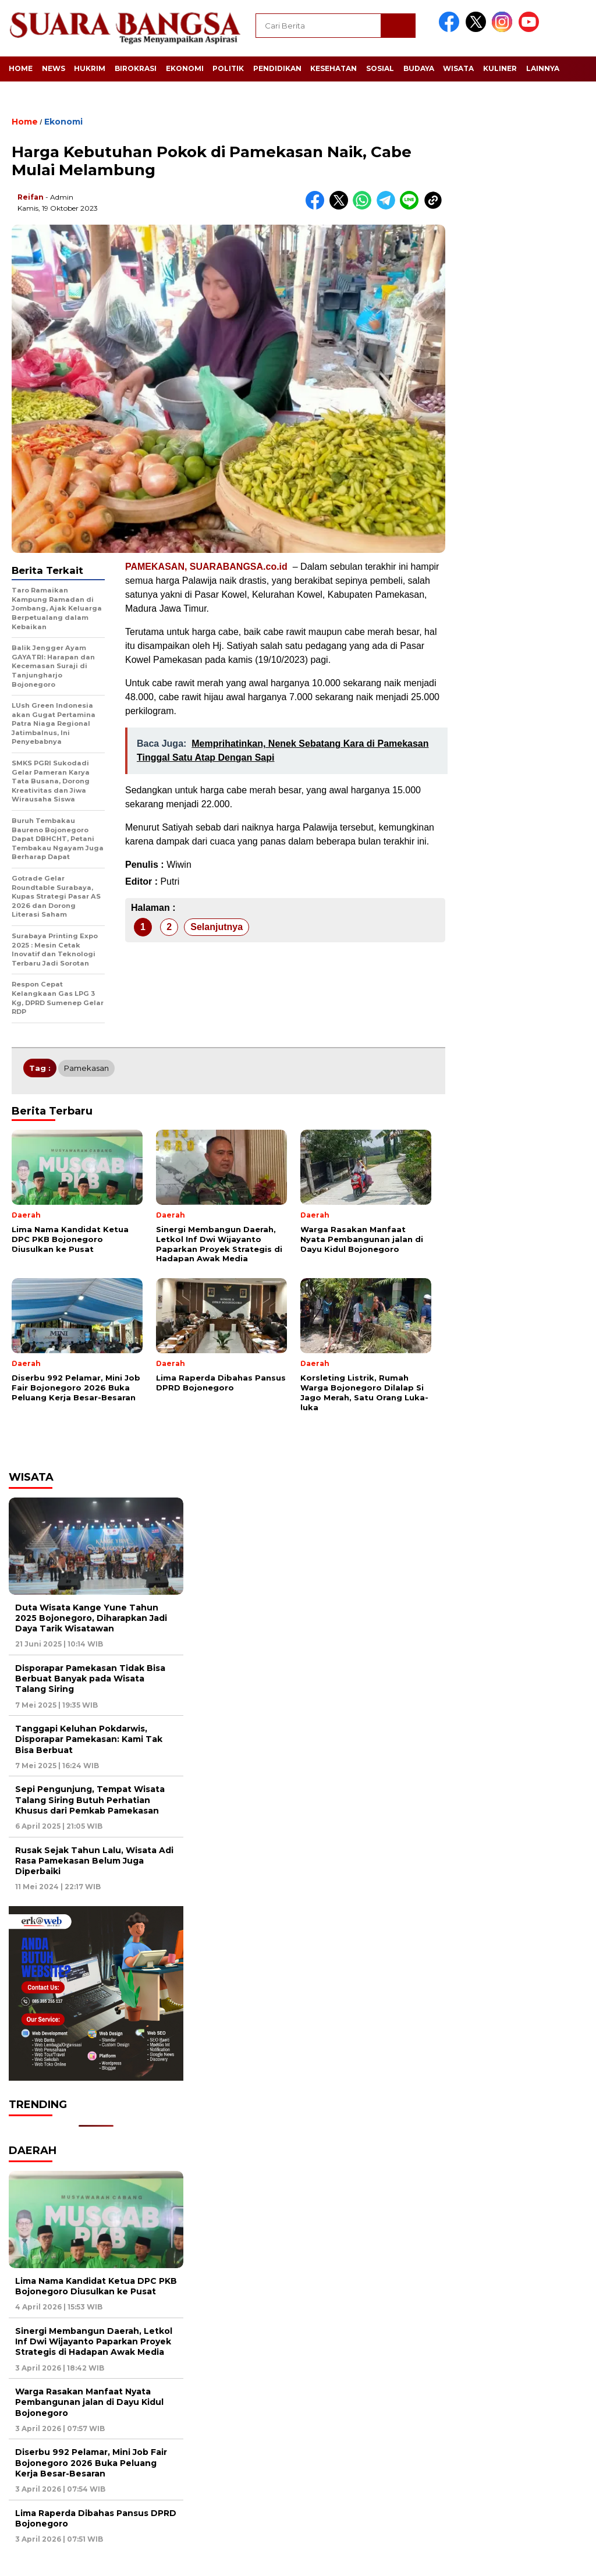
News (53, 68)
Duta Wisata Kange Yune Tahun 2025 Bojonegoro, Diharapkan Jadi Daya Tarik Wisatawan (91, 1618)
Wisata (458, 68)
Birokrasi (136, 68)
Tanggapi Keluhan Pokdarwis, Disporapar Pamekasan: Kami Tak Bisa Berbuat (88, 1739)
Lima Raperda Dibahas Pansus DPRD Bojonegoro (95, 2518)
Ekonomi (185, 68)
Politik (228, 68)
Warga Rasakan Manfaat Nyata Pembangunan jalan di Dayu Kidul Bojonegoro (89, 2402)
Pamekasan (86, 1068)
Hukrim (89, 68)
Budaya (418, 68)
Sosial (380, 68)
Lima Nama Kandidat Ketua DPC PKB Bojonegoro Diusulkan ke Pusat (96, 2286)
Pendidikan (277, 68)
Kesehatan (333, 68)
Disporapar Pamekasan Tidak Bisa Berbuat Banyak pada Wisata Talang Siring (90, 1678)
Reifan (30, 197)
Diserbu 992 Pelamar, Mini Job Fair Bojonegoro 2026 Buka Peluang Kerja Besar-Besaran (91, 2462)
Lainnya (542, 68)
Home (21, 68)
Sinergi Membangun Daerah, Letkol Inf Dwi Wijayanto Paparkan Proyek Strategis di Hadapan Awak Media (93, 2341)
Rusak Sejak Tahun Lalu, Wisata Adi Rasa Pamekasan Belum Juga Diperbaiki (94, 1860)
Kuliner (500, 68)
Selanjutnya (216, 927)
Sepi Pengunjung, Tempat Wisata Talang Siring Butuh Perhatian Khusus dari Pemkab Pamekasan (90, 1799)
